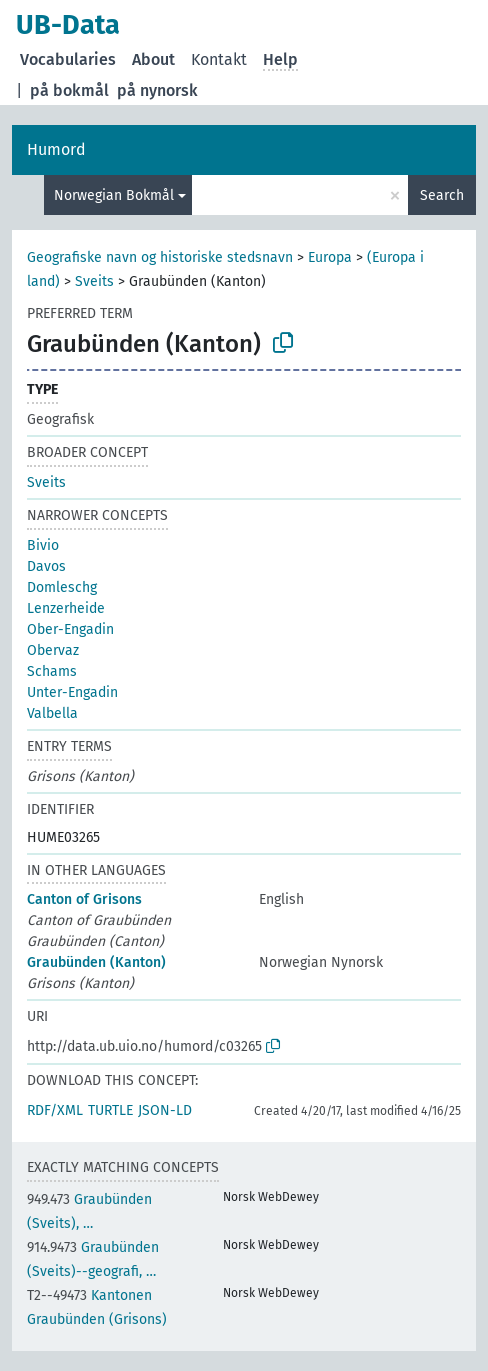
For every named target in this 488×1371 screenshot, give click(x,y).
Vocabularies (68, 59)
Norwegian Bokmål (114, 195)
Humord (56, 149)
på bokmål (69, 90)
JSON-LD (165, 1110)
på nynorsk (157, 90)
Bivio (43, 545)
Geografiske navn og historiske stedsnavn (160, 257)
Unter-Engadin (72, 692)
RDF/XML (55, 1110)
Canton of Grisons (84, 899)
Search (442, 195)
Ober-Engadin (70, 629)
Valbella (52, 713)
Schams (52, 671)
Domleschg (62, 587)
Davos (46, 566)
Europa (330, 257)
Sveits (94, 281)
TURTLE (110, 1110)
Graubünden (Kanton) (96, 962)
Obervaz (53, 650)
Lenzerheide (66, 608)
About (153, 59)
